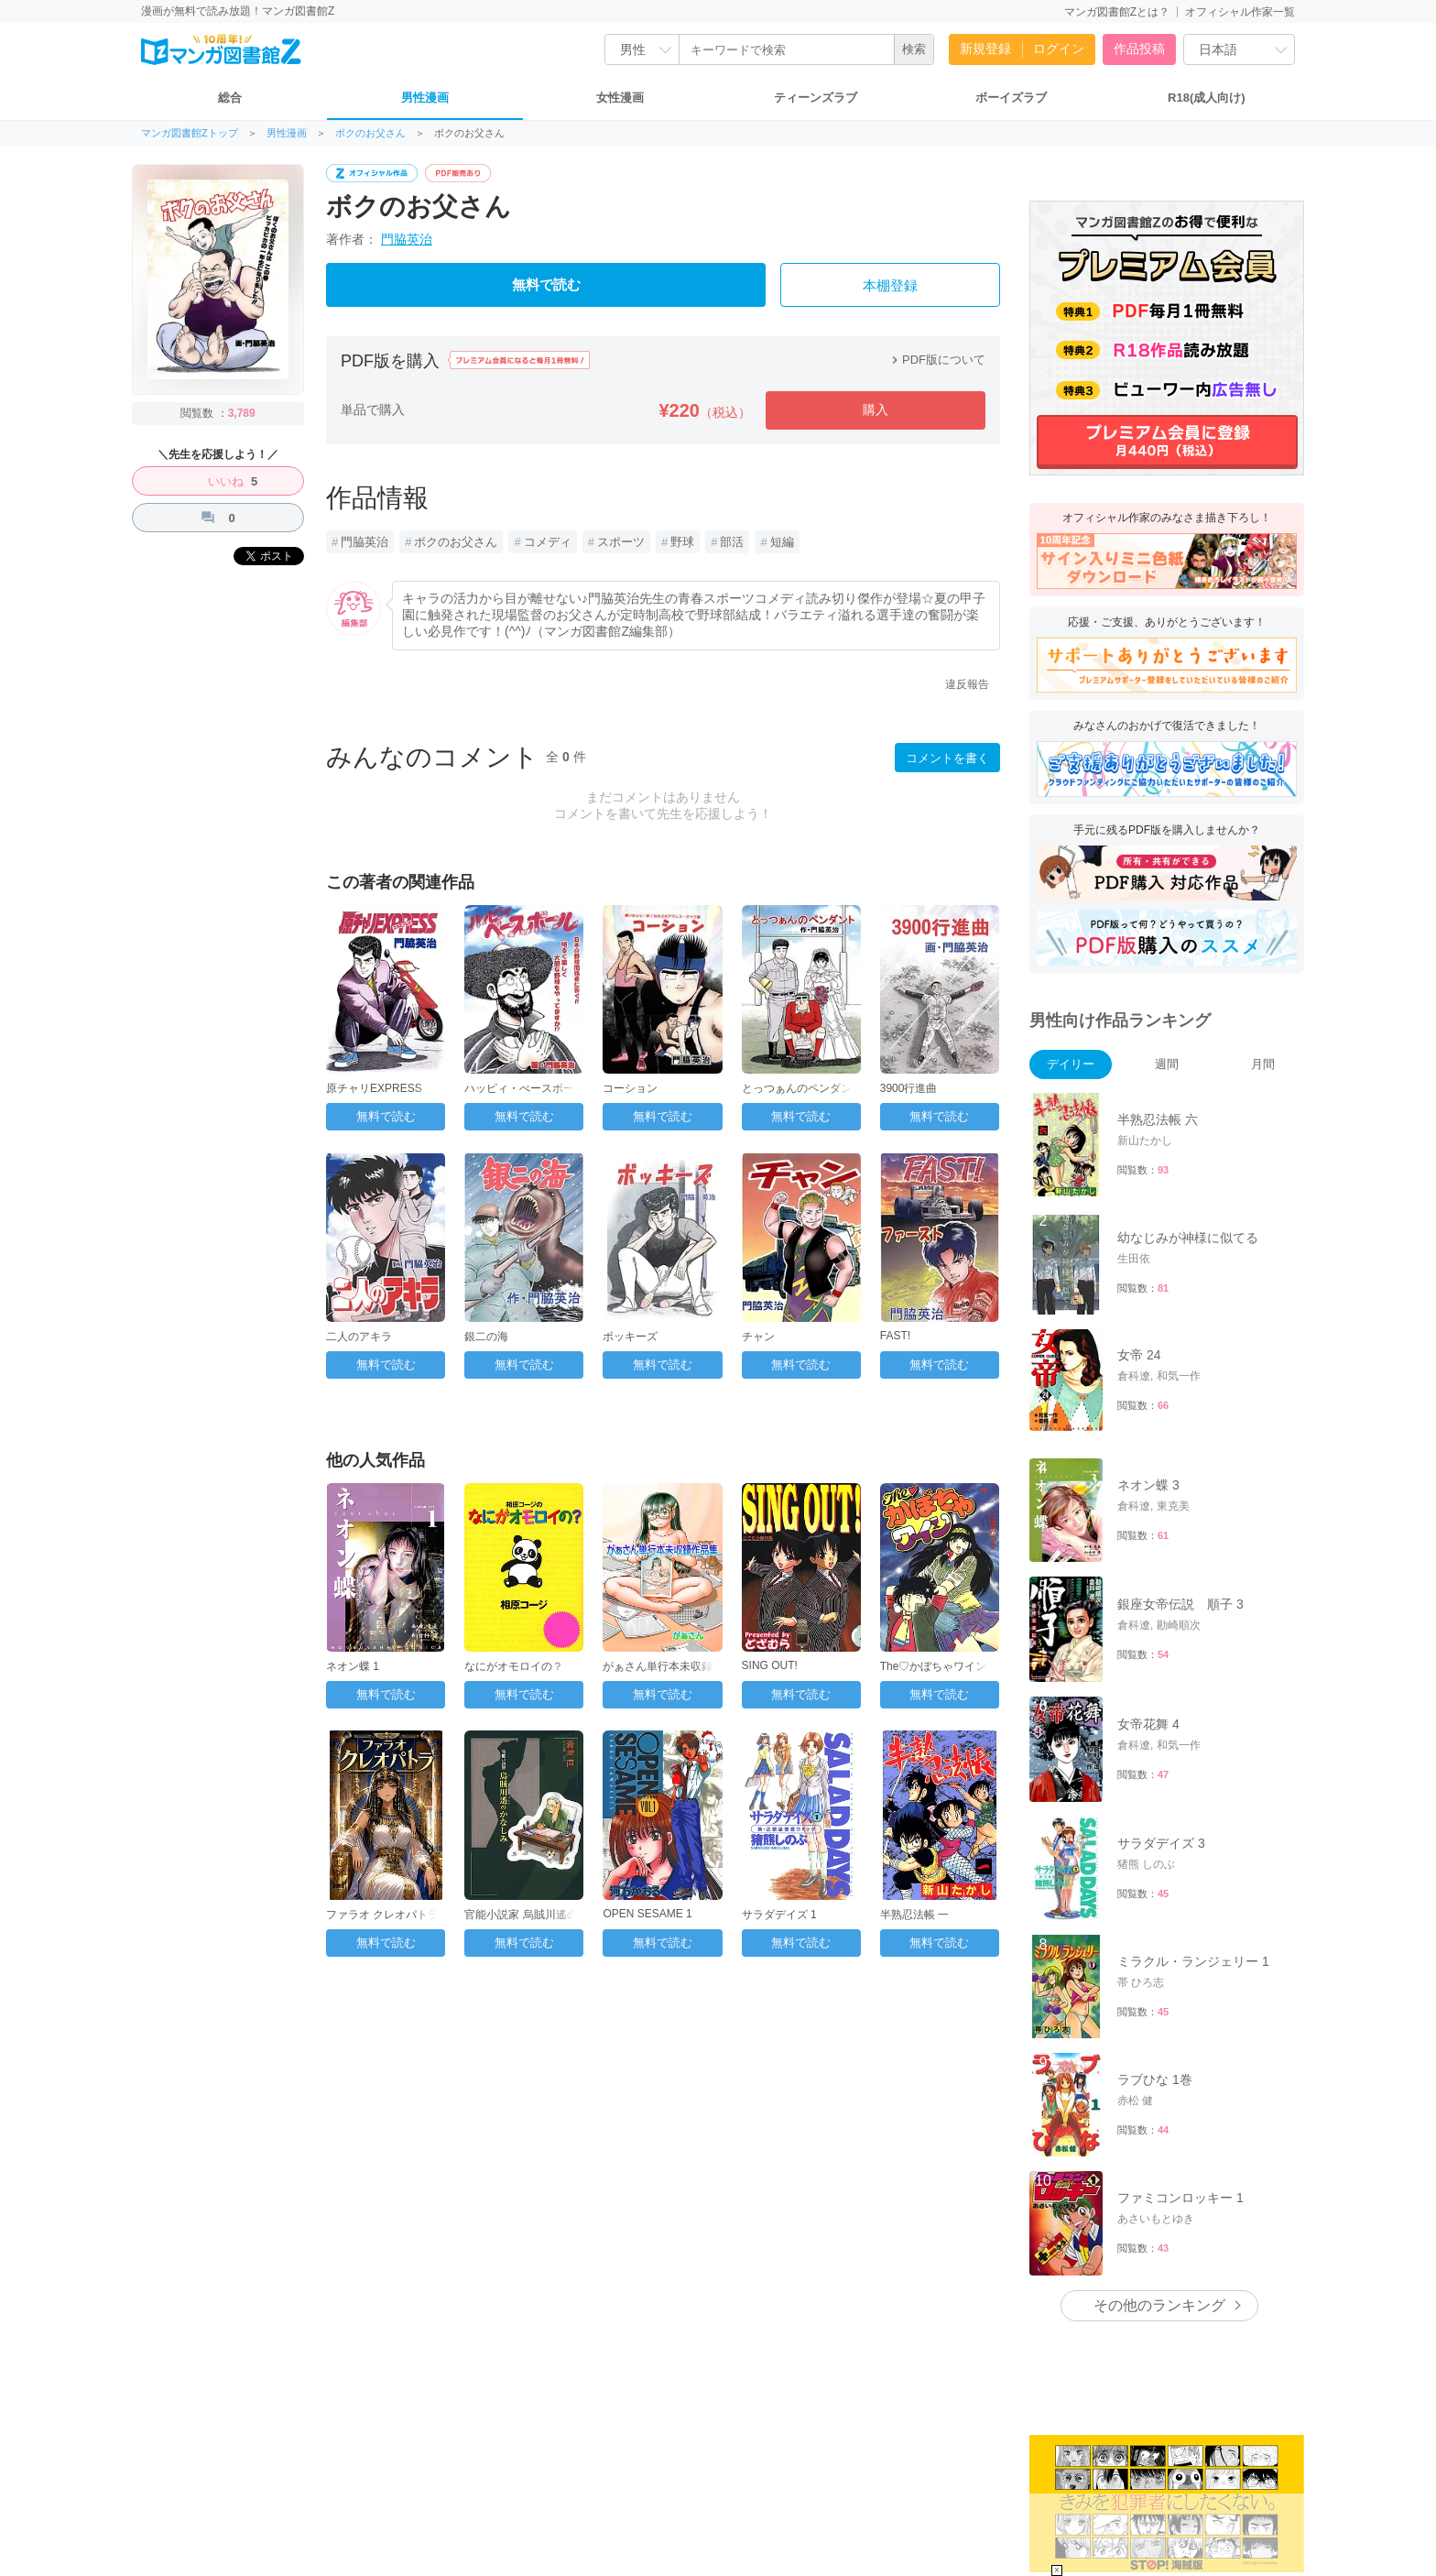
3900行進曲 (909, 1088)
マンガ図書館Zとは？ (1116, 11)
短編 (782, 542)
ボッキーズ (630, 1336)
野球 (682, 542)
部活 (732, 542)
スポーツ (621, 542)
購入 (875, 409)
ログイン (1058, 48)
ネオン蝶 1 (352, 1666)
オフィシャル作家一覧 (1240, 11)
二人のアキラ (359, 1336)
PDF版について (936, 359)
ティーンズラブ (815, 97)
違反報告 (967, 684)
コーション (630, 1088)
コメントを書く (947, 758)
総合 (230, 97)
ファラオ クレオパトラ (382, 1914)
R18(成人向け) (1207, 97)
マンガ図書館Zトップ (189, 133)
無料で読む (546, 285)
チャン (758, 1336)
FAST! (895, 1335)
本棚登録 (890, 285)
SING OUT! (770, 1665)
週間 (1167, 1064)
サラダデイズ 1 (779, 1914)
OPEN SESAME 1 (647, 1913)
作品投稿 (1139, 48)
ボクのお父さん (370, 133)
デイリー (1070, 1064)
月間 (1263, 1064)
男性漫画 (425, 97)
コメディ (547, 542)
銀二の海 (486, 1336)
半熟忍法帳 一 (914, 1914)
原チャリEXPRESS (374, 1088)
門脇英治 (406, 239)
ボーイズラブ (1011, 97)
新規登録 (985, 48)
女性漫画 (620, 97)
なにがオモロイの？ (513, 1666)
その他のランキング (1159, 2305)
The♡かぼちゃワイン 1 (938, 1666)
